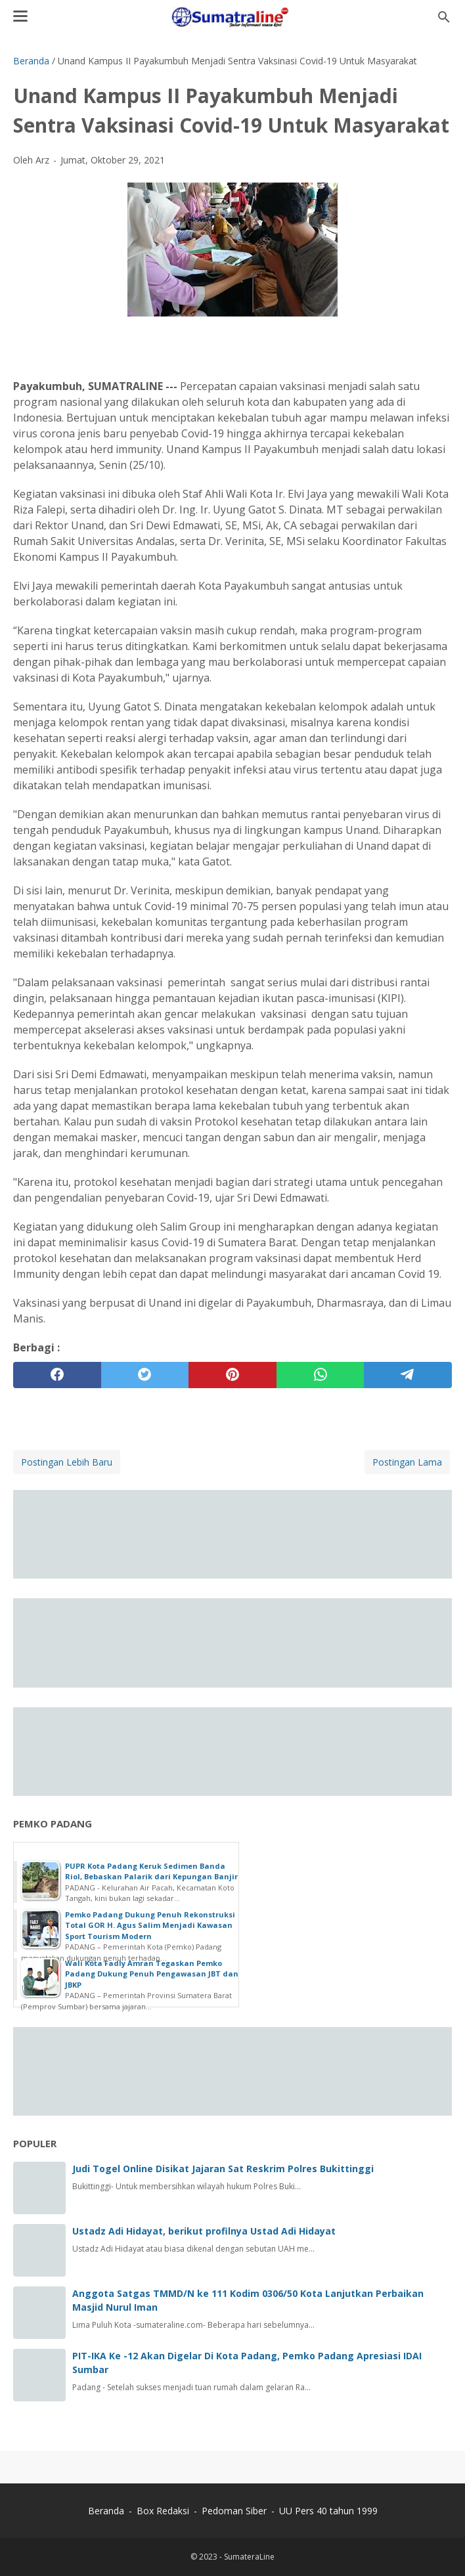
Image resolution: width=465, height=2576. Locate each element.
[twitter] (145, 1375)
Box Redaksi (164, 2510)
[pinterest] (232, 1375)
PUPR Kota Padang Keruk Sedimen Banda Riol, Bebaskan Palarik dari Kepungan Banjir (151, 1871)
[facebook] (57, 1375)
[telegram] (408, 1375)
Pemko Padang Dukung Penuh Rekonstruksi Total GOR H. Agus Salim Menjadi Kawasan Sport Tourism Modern (150, 1925)
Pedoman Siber (234, 2510)
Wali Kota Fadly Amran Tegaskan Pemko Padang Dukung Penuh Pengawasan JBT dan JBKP (151, 1974)
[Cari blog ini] (444, 17)
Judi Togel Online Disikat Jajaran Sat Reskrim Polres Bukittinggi (223, 2168)
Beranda (106, 2510)
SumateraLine (249, 2556)
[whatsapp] (321, 1375)
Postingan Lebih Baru (66, 1462)
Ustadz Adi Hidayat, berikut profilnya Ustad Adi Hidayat (204, 2231)
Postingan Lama (407, 1462)
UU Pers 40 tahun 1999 (328, 2510)
